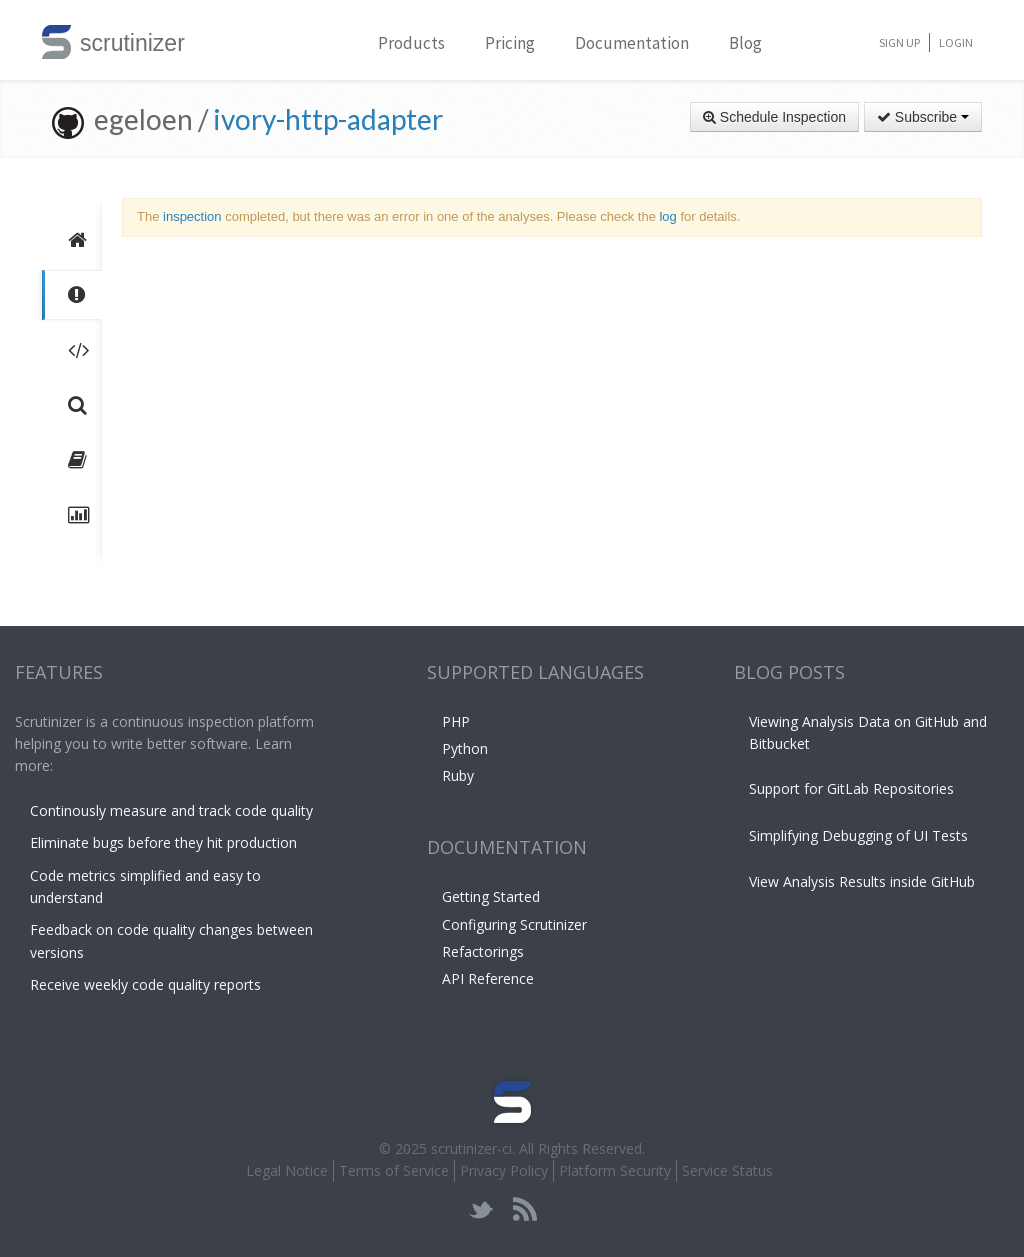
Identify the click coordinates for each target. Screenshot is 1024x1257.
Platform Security (615, 1170)
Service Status (727, 1170)
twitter (481, 1209)
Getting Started (491, 896)
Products (411, 43)
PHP (456, 721)
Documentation (632, 43)
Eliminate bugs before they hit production (163, 842)
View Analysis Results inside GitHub (862, 881)
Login (956, 42)
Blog (745, 43)
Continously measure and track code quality (171, 810)
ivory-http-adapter (328, 119)
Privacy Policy (504, 1170)
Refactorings (483, 951)
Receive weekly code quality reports (145, 984)
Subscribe (923, 117)
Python (465, 748)
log (667, 216)
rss (524, 1209)
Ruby (458, 775)
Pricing (510, 43)
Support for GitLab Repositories (851, 788)
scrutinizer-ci (471, 1148)
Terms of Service (394, 1170)
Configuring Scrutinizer (514, 924)
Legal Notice (287, 1170)
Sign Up (899, 42)
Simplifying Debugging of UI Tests (858, 835)
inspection (192, 216)
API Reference (488, 978)
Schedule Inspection (774, 117)
